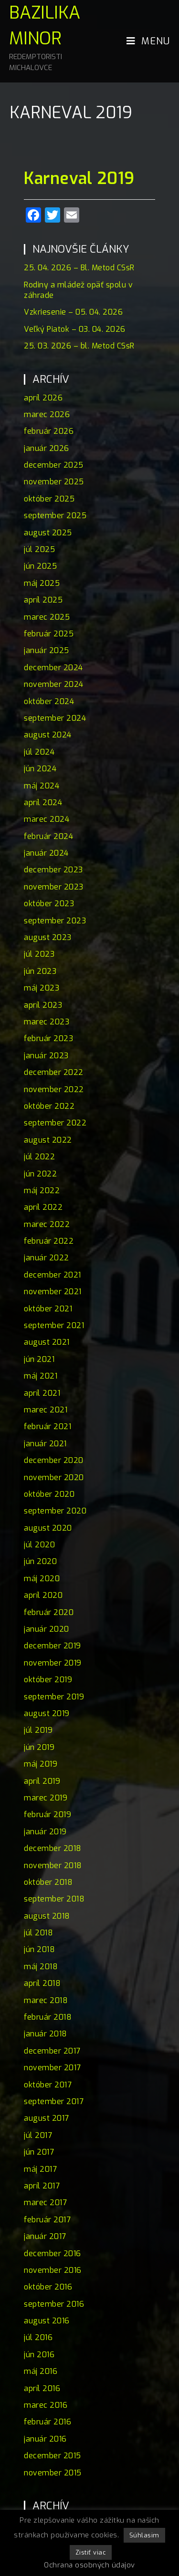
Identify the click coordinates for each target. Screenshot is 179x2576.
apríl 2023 (43, 1005)
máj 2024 (41, 786)
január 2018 (45, 2034)
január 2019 (45, 1832)
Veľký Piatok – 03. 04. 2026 (75, 329)
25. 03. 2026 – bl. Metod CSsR (79, 346)
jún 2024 (40, 769)
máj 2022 (42, 1191)
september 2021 (54, 1325)
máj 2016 (40, 2371)
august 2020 (48, 1528)
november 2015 (53, 2473)
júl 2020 (39, 1545)
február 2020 (49, 1612)
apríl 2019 (42, 1781)
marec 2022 (47, 1224)
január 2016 (45, 2439)
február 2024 (48, 836)
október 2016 (48, 2287)
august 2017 (46, 2118)
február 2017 (47, 2220)
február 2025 (49, 634)
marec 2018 (46, 2000)
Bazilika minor (49, 37)
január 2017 (45, 2236)
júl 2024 (39, 752)
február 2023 (48, 1038)
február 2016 (47, 2422)
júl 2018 (38, 1933)
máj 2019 (40, 1764)
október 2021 (48, 1309)
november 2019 (53, 1663)
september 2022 (55, 1123)
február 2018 (48, 2017)
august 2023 (48, 937)
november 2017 (52, 2068)
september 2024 (55, 718)
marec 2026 (47, 414)
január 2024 (46, 853)
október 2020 (49, 1494)
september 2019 (54, 1697)
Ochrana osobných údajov (89, 2565)
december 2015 (52, 2456)
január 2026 (46, 448)
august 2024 (48, 735)
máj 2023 (41, 988)
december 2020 (54, 1460)
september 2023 (55, 921)
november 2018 (53, 1865)
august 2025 (48, 533)
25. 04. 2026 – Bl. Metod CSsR (79, 268)
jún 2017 (39, 2152)
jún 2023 (40, 971)
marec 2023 (46, 1022)
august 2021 (47, 1342)
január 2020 (46, 1629)
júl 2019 (38, 1730)
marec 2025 (47, 617)
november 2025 (54, 482)
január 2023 (46, 1056)
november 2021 (53, 1292)
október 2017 (48, 2085)
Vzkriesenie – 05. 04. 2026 (73, 312)
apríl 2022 (43, 1207)
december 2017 (52, 2051)
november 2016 (53, 2270)
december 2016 (52, 2254)
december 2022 (54, 1072)
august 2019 (47, 1713)
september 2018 (54, 1899)
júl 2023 (39, 954)
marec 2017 (45, 2203)
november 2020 (54, 1477)
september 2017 (54, 2101)
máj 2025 (42, 583)
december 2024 (53, 668)
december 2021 (52, 1275)
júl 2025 (39, 549)
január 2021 (45, 1444)
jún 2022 (40, 1174)
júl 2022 (39, 1157)
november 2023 (54, 887)
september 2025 (55, 516)
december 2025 (54, 465)
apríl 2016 (42, 2388)
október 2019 (48, 1680)
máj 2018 (41, 1967)
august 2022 (48, 1140)
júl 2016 (38, 2337)
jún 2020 (40, 1561)
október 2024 (49, 701)
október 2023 (49, 904)
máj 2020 (42, 1579)
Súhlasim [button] (144, 2535)
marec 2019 (45, 1798)
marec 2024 (46, 819)
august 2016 (47, 2321)
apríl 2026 (43, 398)
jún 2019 (39, 1747)
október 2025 (49, 499)
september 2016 (54, 2304)
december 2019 (52, 1646)
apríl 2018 (42, 1983)
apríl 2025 (43, 600)
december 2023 (53, 870)
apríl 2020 (43, 1595)
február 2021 (47, 1426)
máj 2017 (40, 2169)
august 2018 (47, 1916)
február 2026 (49, 431)
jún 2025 (40, 566)
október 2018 (48, 1882)
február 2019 (47, 1814)
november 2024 (54, 684)
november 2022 (54, 1089)
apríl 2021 (42, 1393)
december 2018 (53, 1848)
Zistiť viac (90, 2552)
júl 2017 (38, 2135)
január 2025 (46, 650)
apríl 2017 (42, 2186)
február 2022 (49, 1241)
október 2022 (49, 1106)
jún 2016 (39, 2355)
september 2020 (55, 1511)
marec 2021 (45, 1410)
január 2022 (46, 1258)
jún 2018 (39, 1949)
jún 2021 (39, 1359)
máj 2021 (40, 1376)
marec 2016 (45, 2405)
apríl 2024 (43, 802)
